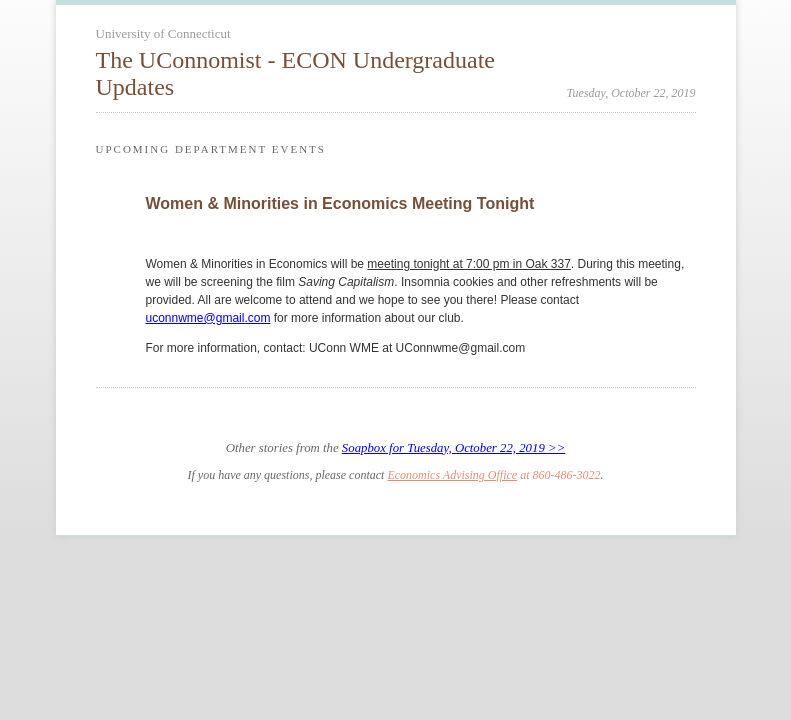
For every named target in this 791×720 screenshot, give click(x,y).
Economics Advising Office (452, 475)
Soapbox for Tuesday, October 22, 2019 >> (453, 448)
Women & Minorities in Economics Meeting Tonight (340, 203)
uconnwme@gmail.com (208, 318)
